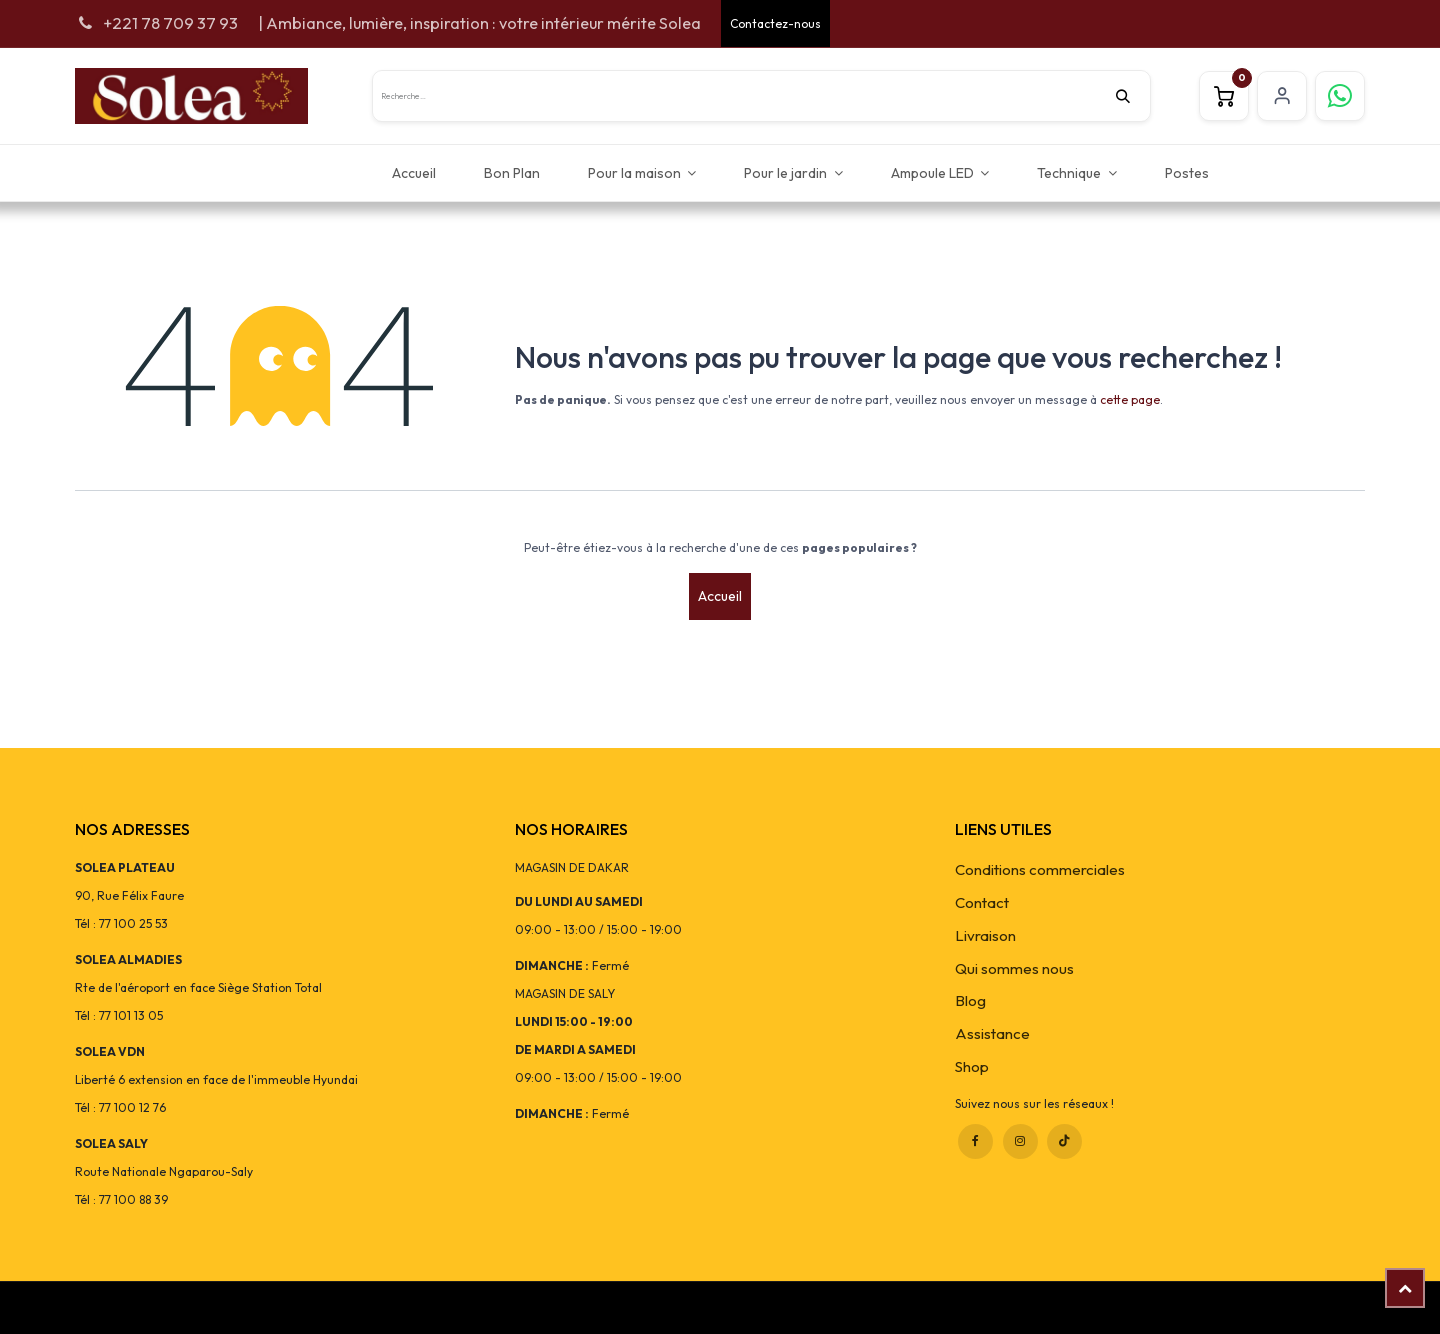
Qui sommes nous (1014, 968)
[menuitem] (414, 172)
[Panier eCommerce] (1224, 96)
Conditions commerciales (1040, 869)
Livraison (985, 935)
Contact (982, 902)
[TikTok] (1064, 1141)
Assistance (992, 1033)
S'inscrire (1282, 96)
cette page (1130, 399)
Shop (972, 1066)
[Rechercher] (1133, 96)
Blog (970, 1000)
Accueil (720, 596)
